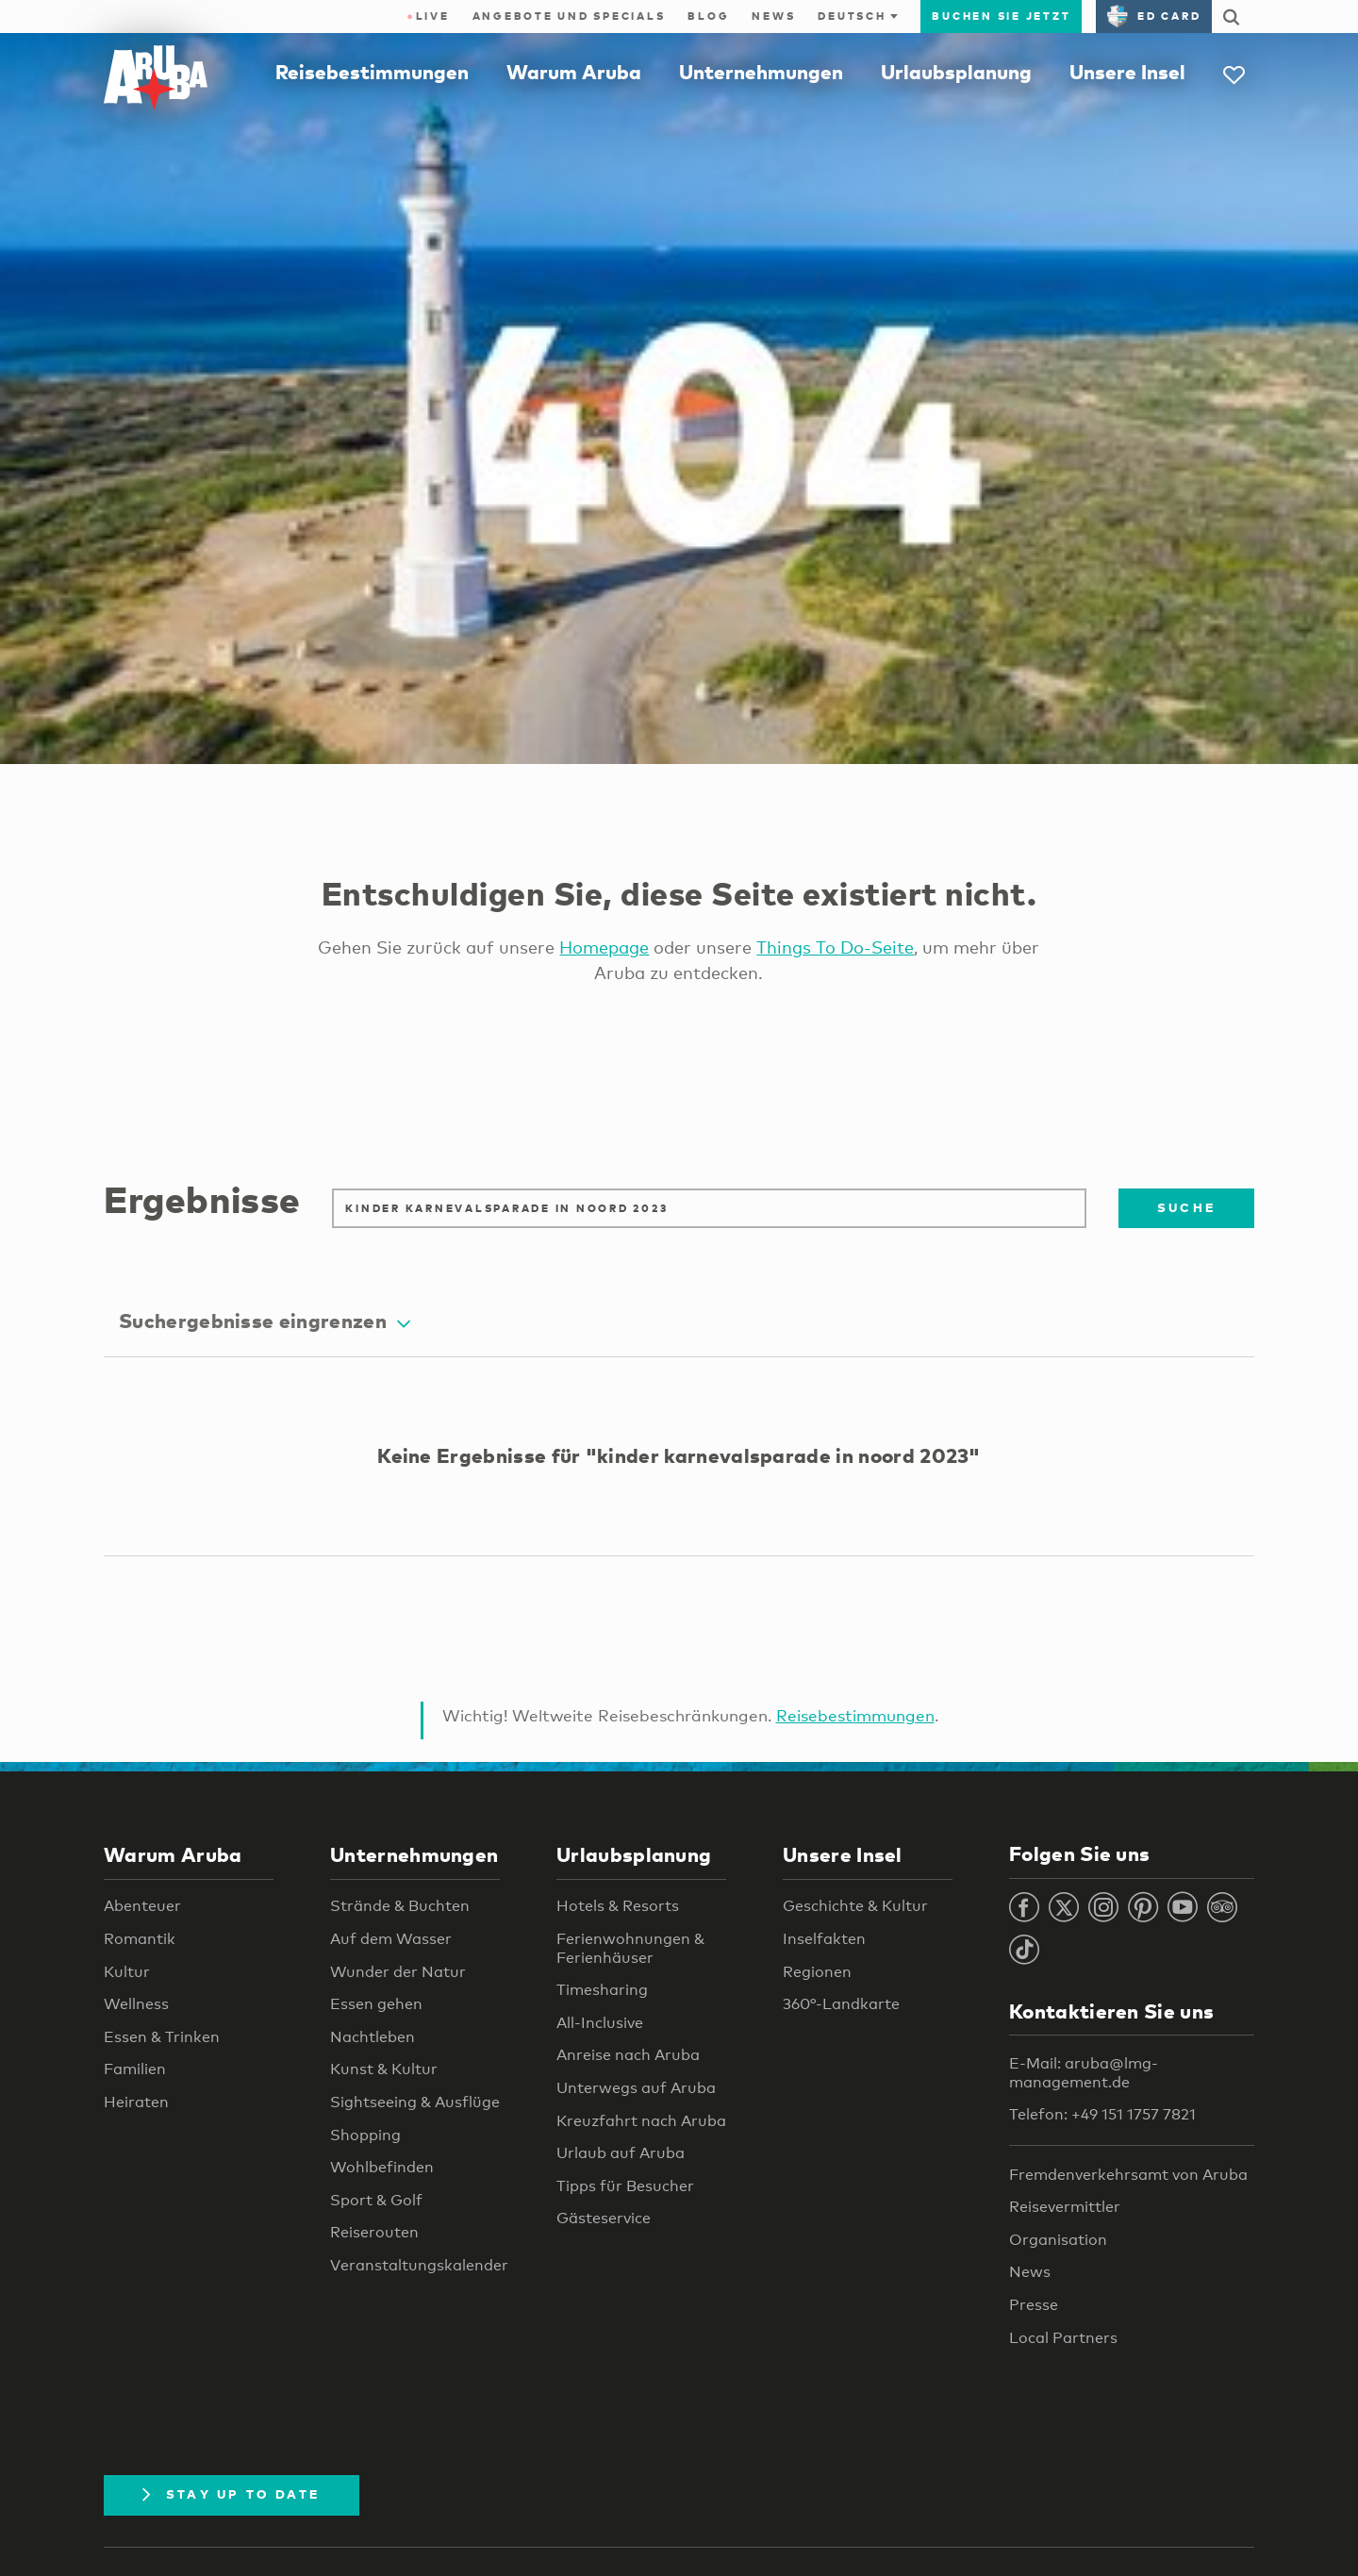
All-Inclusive (599, 2023)
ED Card (1154, 16)
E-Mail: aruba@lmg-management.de (1083, 2072)
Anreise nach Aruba (628, 2055)
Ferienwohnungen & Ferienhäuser (630, 1948)
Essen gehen (376, 2004)
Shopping (365, 2135)
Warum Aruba (573, 71)
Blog (708, 16)
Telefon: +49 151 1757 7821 (1102, 2114)
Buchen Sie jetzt (1001, 16)
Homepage (604, 947)
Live (427, 16)
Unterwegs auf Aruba (636, 2088)
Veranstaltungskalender (419, 2265)
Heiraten (136, 2102)
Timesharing (602, 1990)
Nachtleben (372, 2037)
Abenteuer (142, 1906)
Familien (135, 2069)
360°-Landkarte (841, 2004)
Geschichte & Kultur (855, 1906)
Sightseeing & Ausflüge (415, 2102)
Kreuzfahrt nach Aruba (641, 2121)
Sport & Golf (376, 2200)
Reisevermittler (1064, 2207)
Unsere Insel (1127, 71)
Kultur (127, 1972)
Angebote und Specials (569, 16)
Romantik (139, 1939)
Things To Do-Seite (835, 947)
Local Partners (1063, 2338)
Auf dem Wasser (391, 1939)
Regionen (817, 1972)
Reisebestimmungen (372, 71)
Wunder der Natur (398, 1972)
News (773, 16)
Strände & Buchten (400, 1906)
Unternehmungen (761, 71)
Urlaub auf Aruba (620, 2153)
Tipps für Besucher (625, 2186)
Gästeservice (603, 2218)
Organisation (1058, 2240)
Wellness (136, 2004)
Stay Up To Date (231, 2493)
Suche (1186, 1207)
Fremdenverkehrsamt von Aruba (1128, 2175)
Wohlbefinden (382, 2167)
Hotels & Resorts (617, 1906)
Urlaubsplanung (956, 71)
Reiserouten (374, 2232)
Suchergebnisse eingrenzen (264, 1320)
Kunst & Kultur (384, 2069)
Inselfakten (824, 1939)
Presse (1033, 2305)
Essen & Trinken (162, 2037)
